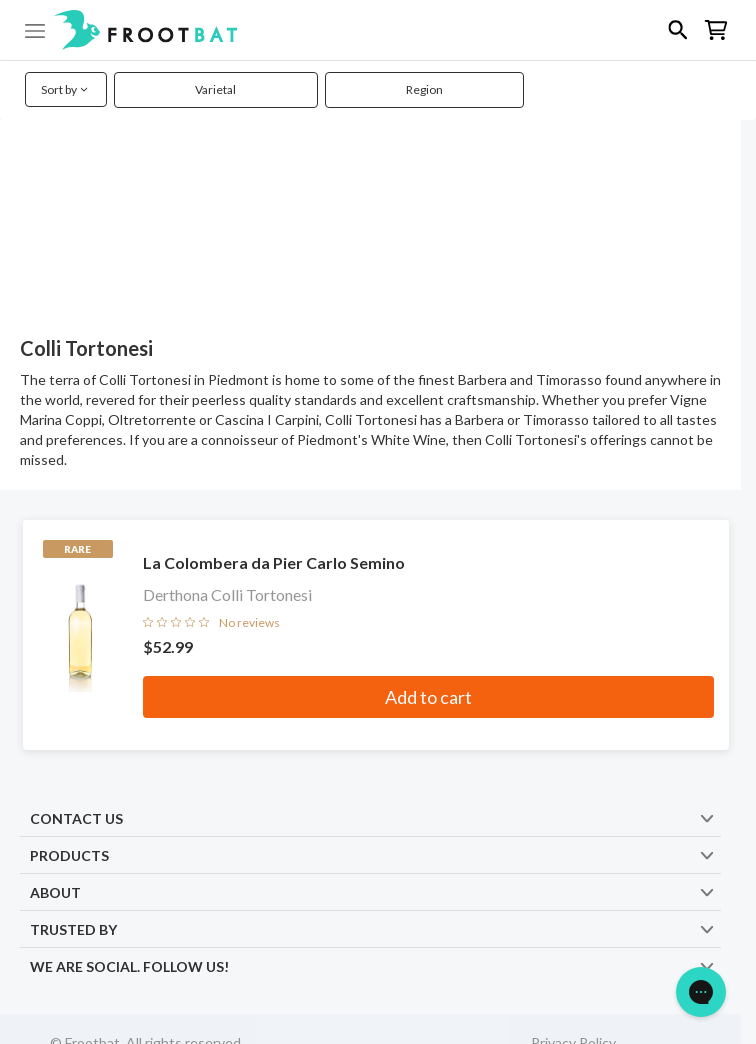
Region (424, 89)
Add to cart (428, 697)
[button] (378, 30)
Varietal (215, 89)
